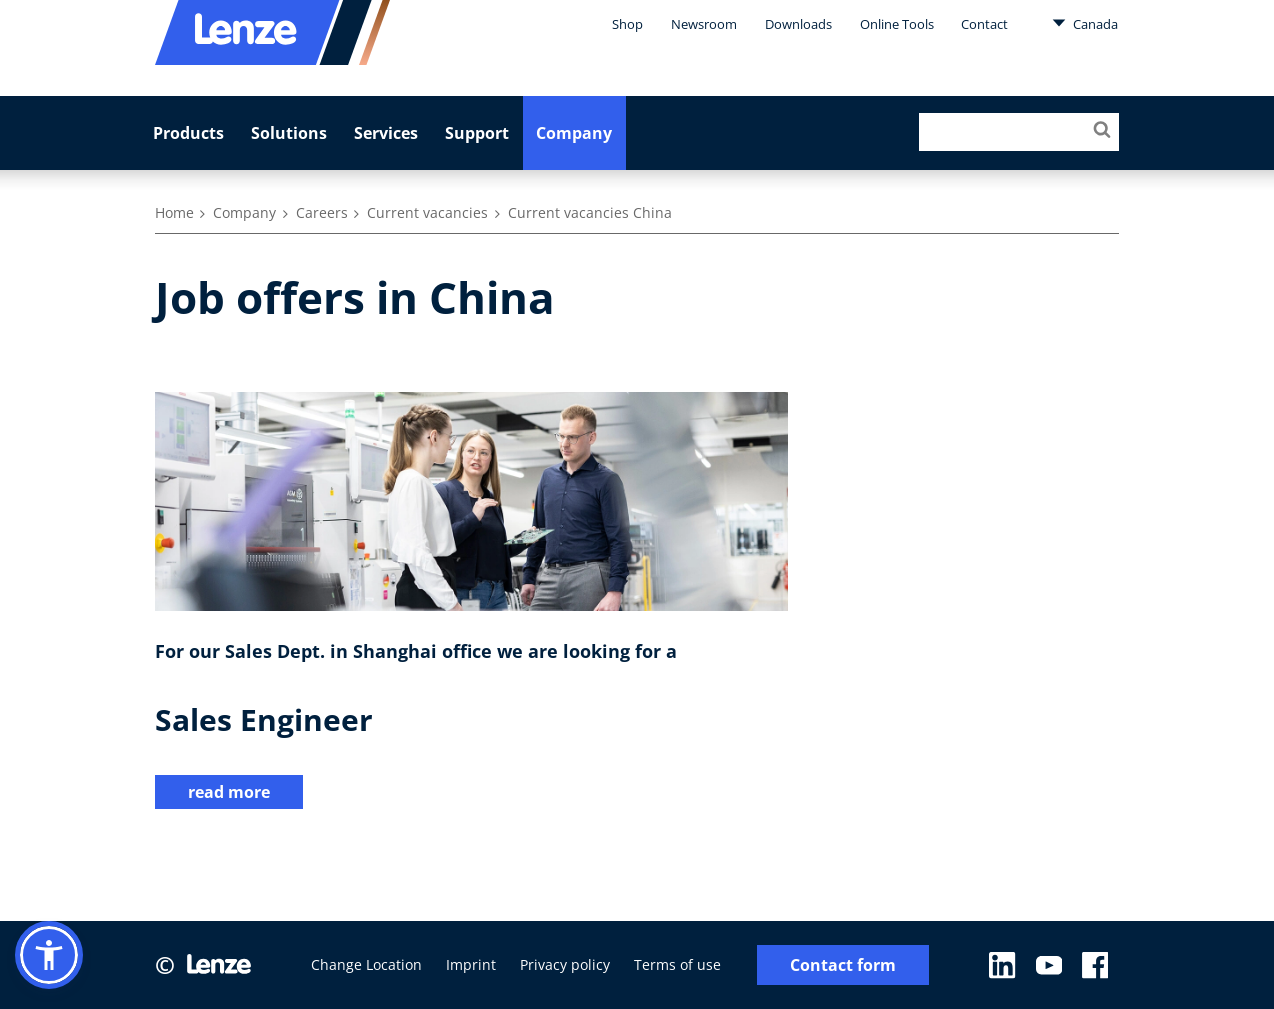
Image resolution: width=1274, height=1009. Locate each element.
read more (229, 792)
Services (386, 133)
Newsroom (704, 24)
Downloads (798, 24)
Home (174, 212)
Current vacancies (427, 212)
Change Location (366, 964)
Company (574, 133)
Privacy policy (565, 964)
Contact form (843, 965)
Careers (322, 212)
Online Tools (897, 24)
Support (477, 133)
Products (188, 133)
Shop (627, 24)
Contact (984, 24)
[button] (49, 955)
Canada (1085, 23)
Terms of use (677, 964)
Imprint (471, 964)
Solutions (289, 133)
